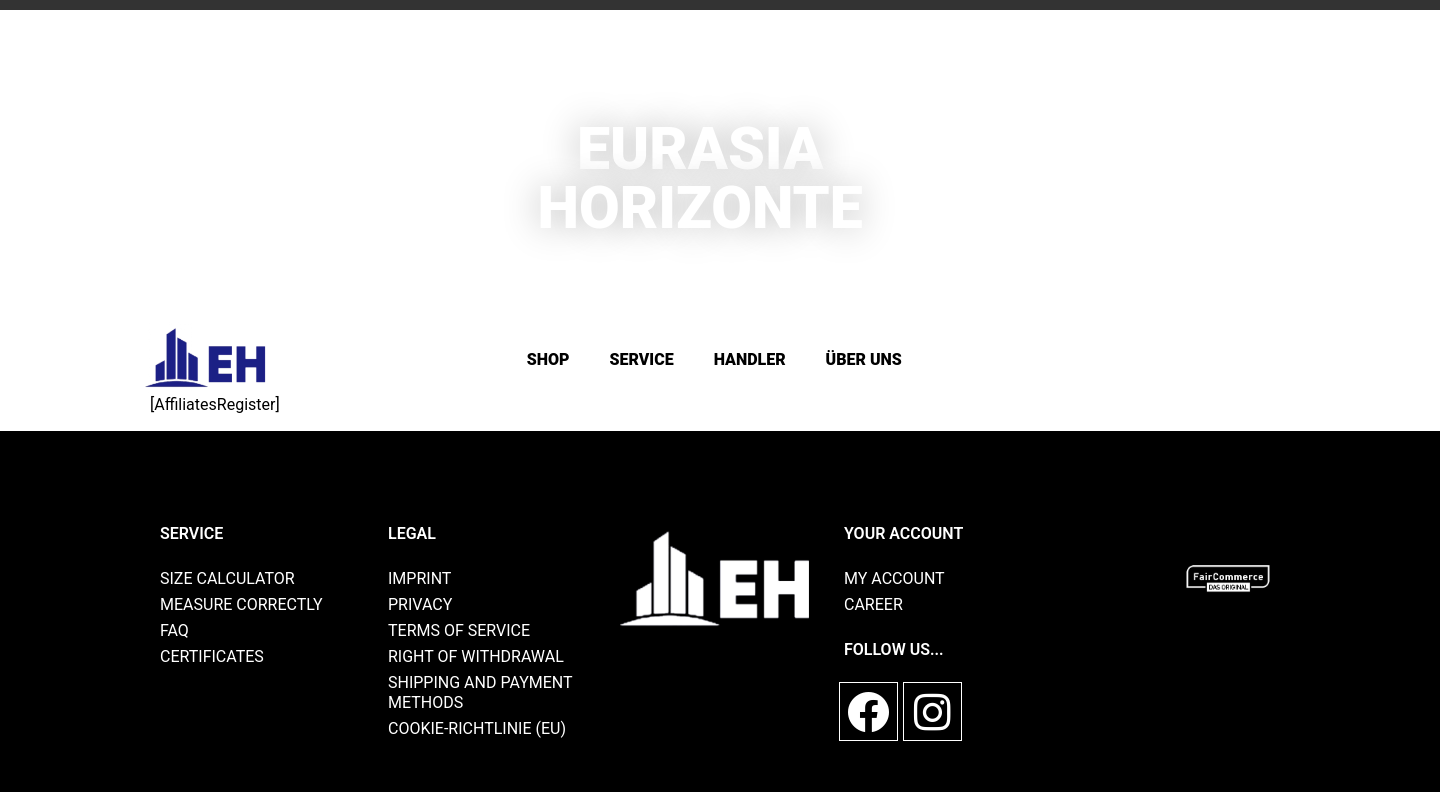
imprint (419, 578)
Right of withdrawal (476, 656)
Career (873, 604)
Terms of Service (459, 630)
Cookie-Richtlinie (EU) (477, 728)
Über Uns (864, 359)
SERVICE (642, 359)
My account (894, 578)
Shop (548, 359)
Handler (750, 359)
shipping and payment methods (480, 692)
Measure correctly (241, 604)
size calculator (227, 578)
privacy (420, 604)
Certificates (212, 656)
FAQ (174, 630)
